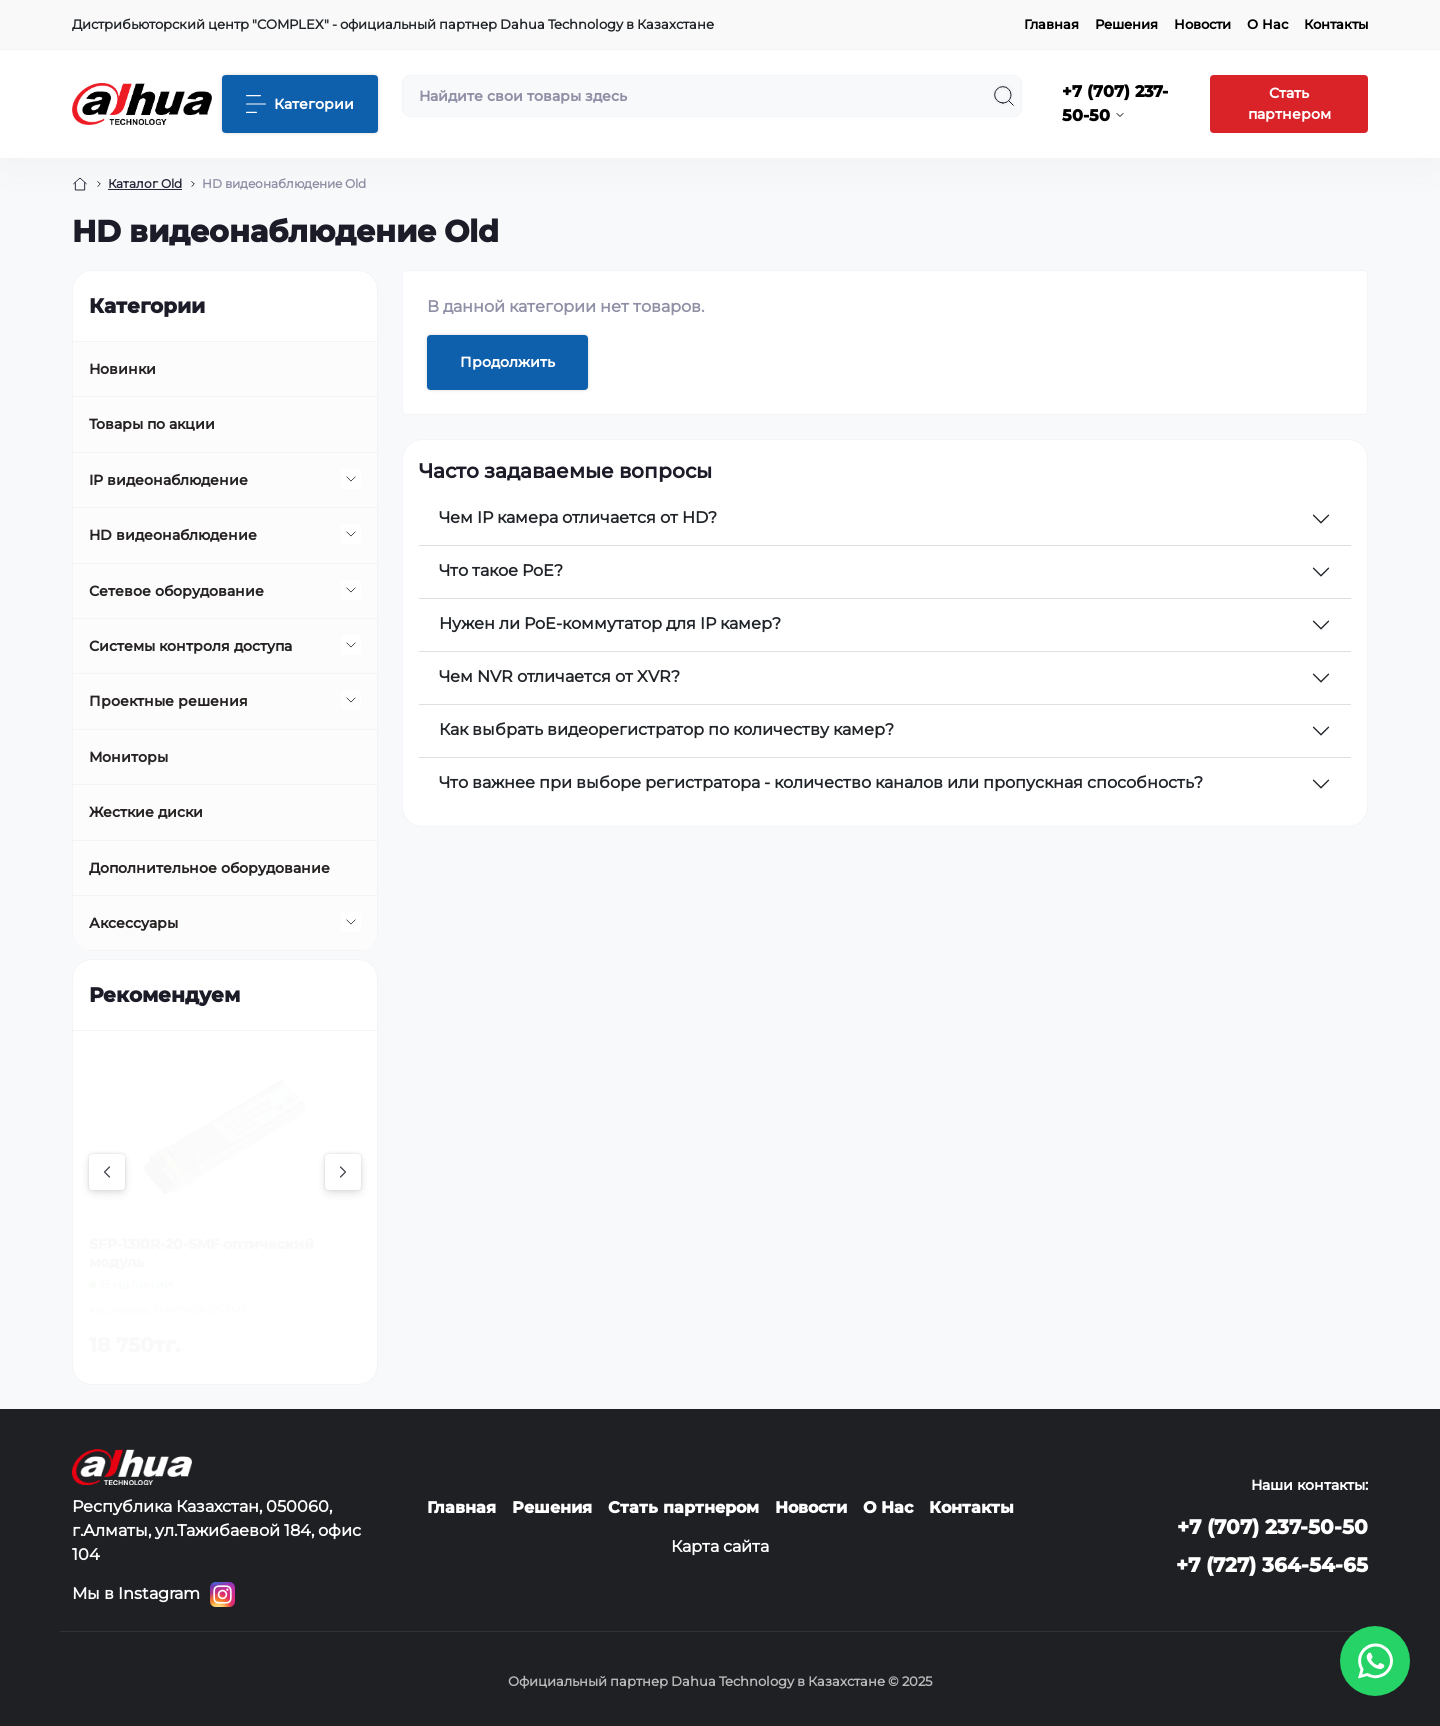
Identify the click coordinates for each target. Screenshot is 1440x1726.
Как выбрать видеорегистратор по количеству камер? (666, 729)
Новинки (122, 369)
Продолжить (507, 362)
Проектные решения (168, 701)
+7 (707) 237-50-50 (1272, 1527)
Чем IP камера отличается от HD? (578, 517)
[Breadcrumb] (80, 184)
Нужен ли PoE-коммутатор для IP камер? (610, 623)
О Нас (1267, 24)
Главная (1051, 24)
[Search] (1004, 96)
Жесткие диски (146, 812)
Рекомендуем (164, 995)
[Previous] (107, 1172)
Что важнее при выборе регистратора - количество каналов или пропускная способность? (821, 782)
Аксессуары (133, 923)
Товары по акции (152, 424)
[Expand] (351, 479)
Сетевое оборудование (176, 591)
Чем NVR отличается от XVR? (559, 676)
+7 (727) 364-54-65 (1272, 1565)
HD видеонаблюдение (173, 535)
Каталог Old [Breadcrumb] (145, 183)
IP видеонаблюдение (168, 480)
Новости (1202, 24)
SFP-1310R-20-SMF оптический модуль (201, 1253)
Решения (1126, 24)
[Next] (343, 1172)
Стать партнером (1289, 103)
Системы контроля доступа (190, 646)
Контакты (1336, 24)
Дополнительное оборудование (209, 868)
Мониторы (128, 757)
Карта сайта (720, 1546)
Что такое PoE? (501, 570)
